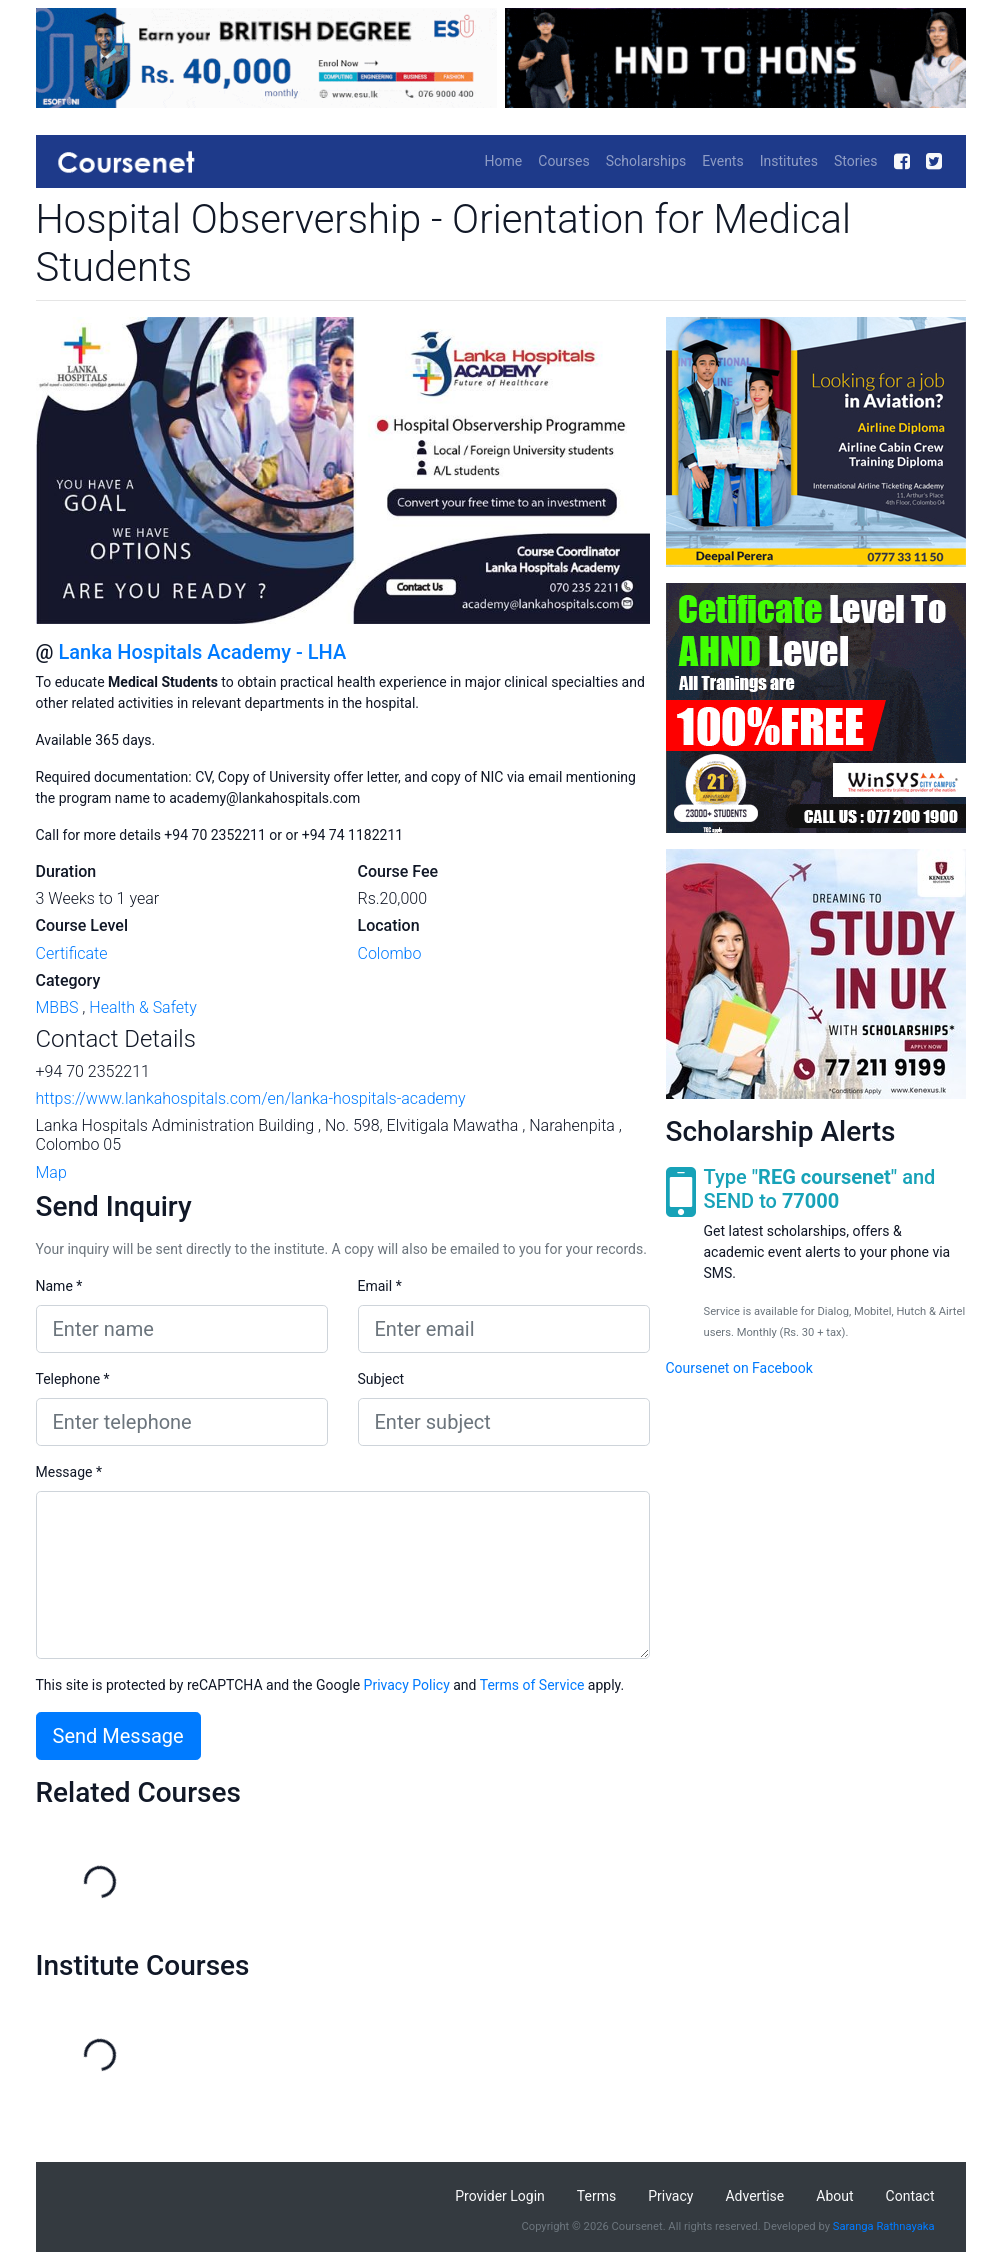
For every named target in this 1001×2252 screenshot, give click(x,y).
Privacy (670, 2196)
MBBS (57, 1007)
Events (722, 161)
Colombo (390, 953)
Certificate (72, 953)
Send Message (118, 1736)
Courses (563, 161)
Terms (596, 2196)
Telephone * (73, 1379)
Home (504, 161)
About (834, 2196)
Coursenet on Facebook (739, 1368)
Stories (856, 161)
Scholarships (646, 161)
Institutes (789, 161)
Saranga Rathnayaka (884, 2226)
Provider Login (500, 2196)
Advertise (754, 2196)
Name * (59, 1286)
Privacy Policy (407, 1685)
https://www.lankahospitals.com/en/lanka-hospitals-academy (251, 1098)
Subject (381, 1379)
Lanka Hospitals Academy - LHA (202, 652)
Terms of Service (532, 1685)
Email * (380, 1286)
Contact (910, 2196)
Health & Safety (143, 1007)
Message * (69, 1472)
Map (51, 1172)
